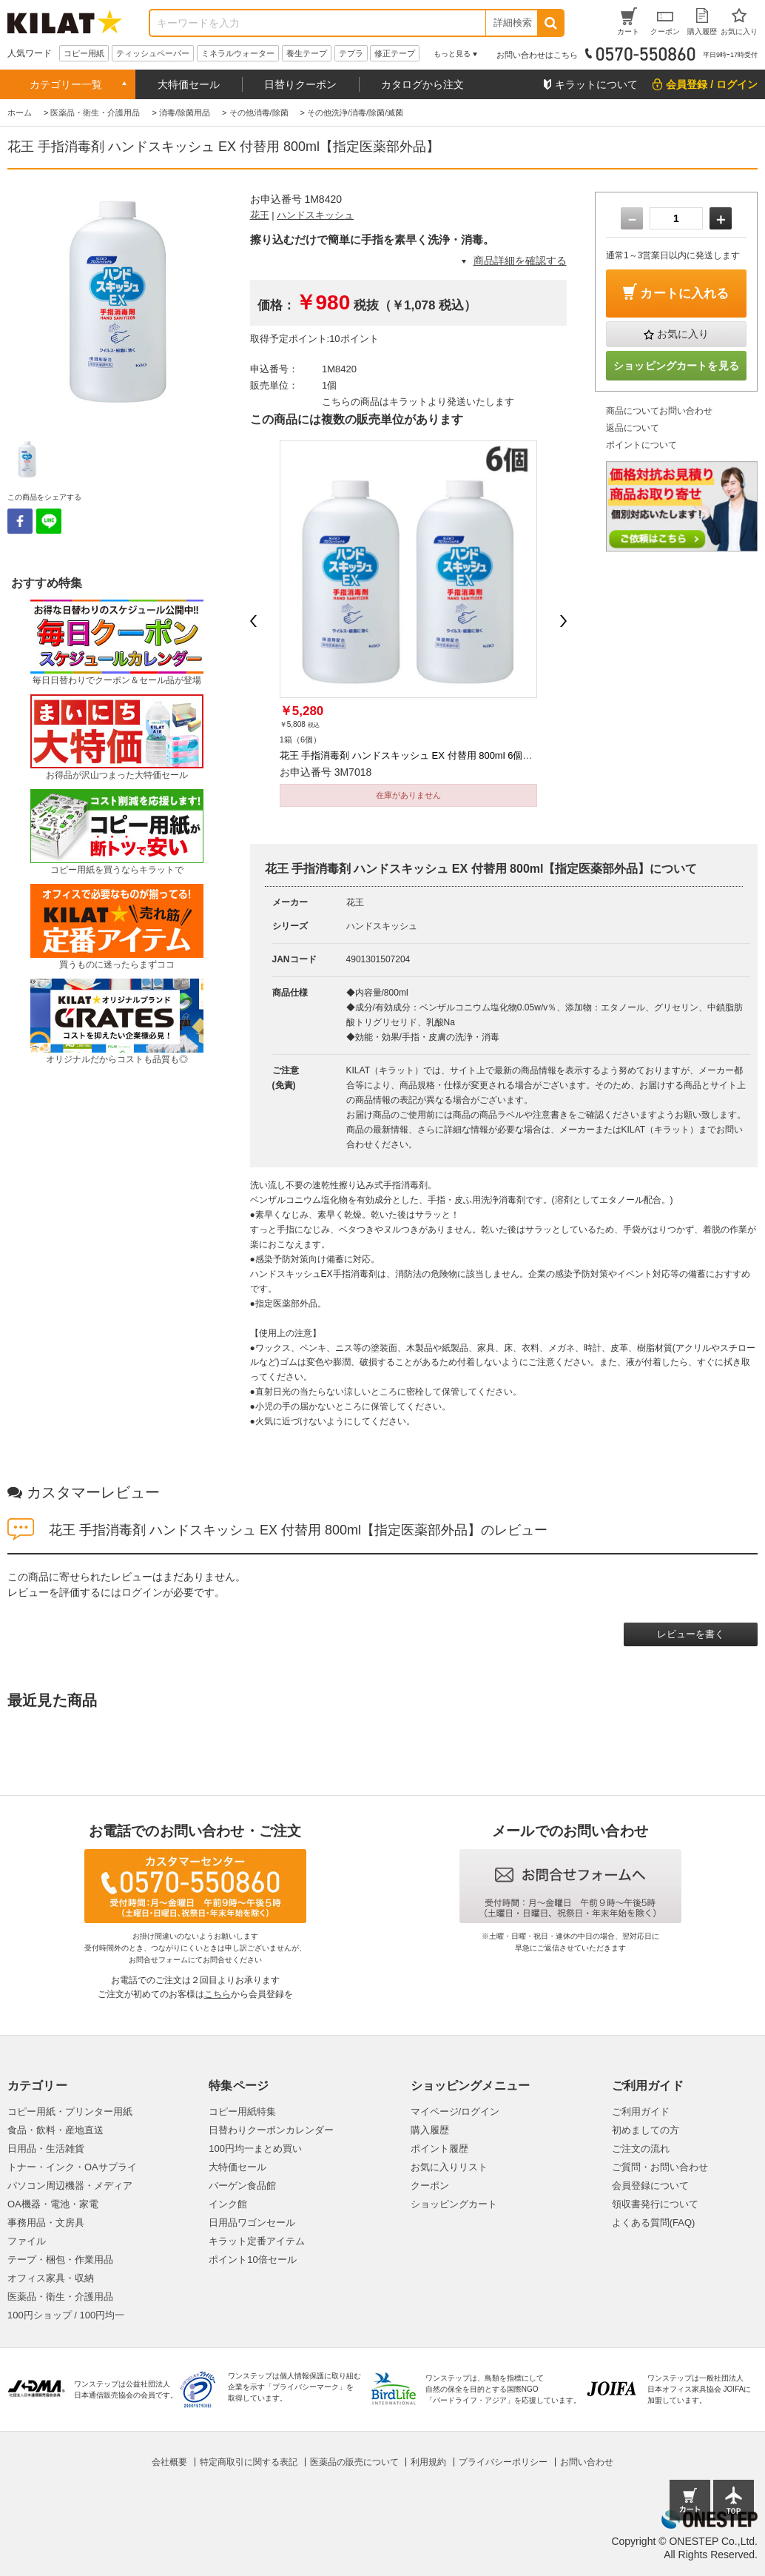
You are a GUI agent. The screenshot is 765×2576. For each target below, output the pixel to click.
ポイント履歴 (439, 2148)
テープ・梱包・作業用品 (60, 2259)
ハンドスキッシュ (315, 215)
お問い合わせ (586, 2462)
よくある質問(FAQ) (653, 2222)
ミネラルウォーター (237, 53)
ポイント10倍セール (252, 2259)
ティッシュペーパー (152, 53)
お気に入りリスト (449, 2167)
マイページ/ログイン (455, 2111)
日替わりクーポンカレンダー (271, 2130)
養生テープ (306, 53)
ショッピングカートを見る (676, 366)
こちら (217, 1994)
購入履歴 (430, 2130)
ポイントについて (641, 445)
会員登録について (650, 2185)
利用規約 (428, 2462)
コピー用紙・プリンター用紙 (69, 2111)
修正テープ (394, 53)
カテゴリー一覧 (66, 84)
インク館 (228, 2204)
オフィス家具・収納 (50, 2278)
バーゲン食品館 (242, 2185)
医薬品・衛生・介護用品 (60, 2296)
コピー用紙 (84, 53)
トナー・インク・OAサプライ (72, 2167)
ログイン (142, 1592)
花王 (259, 215)
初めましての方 (645, 2130)
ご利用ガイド (641, 2111)
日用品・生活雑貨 (45, 2148)
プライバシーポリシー (503, 2462)
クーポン (430, 2185)
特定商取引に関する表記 (248, 2462)
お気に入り (683, 334)
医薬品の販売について (354, 2462)
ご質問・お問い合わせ (660, 2167)
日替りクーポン (300, 84)
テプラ (351, 53)
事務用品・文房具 (45, 2222)
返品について (632, 428)
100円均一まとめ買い (255, 2148)
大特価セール (189, 84)
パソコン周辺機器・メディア (69, 2185)
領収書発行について (655, 2204)
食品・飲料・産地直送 (55, 2130)
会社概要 (169, 2462)
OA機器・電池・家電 (52, 2204)
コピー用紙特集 (242, 2111)
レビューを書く (690, 1634)
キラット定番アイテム (257, 2241)
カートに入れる (684, 293)
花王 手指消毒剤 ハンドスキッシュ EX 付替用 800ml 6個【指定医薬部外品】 (445, 755)
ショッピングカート (454, 2204)
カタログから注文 (422, 84)
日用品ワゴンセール (252, 2222)
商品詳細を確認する (520, 260)
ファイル (26, 2241)
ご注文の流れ (641, 2148)
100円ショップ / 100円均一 (65, 2315)
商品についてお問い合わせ (659, 411)
